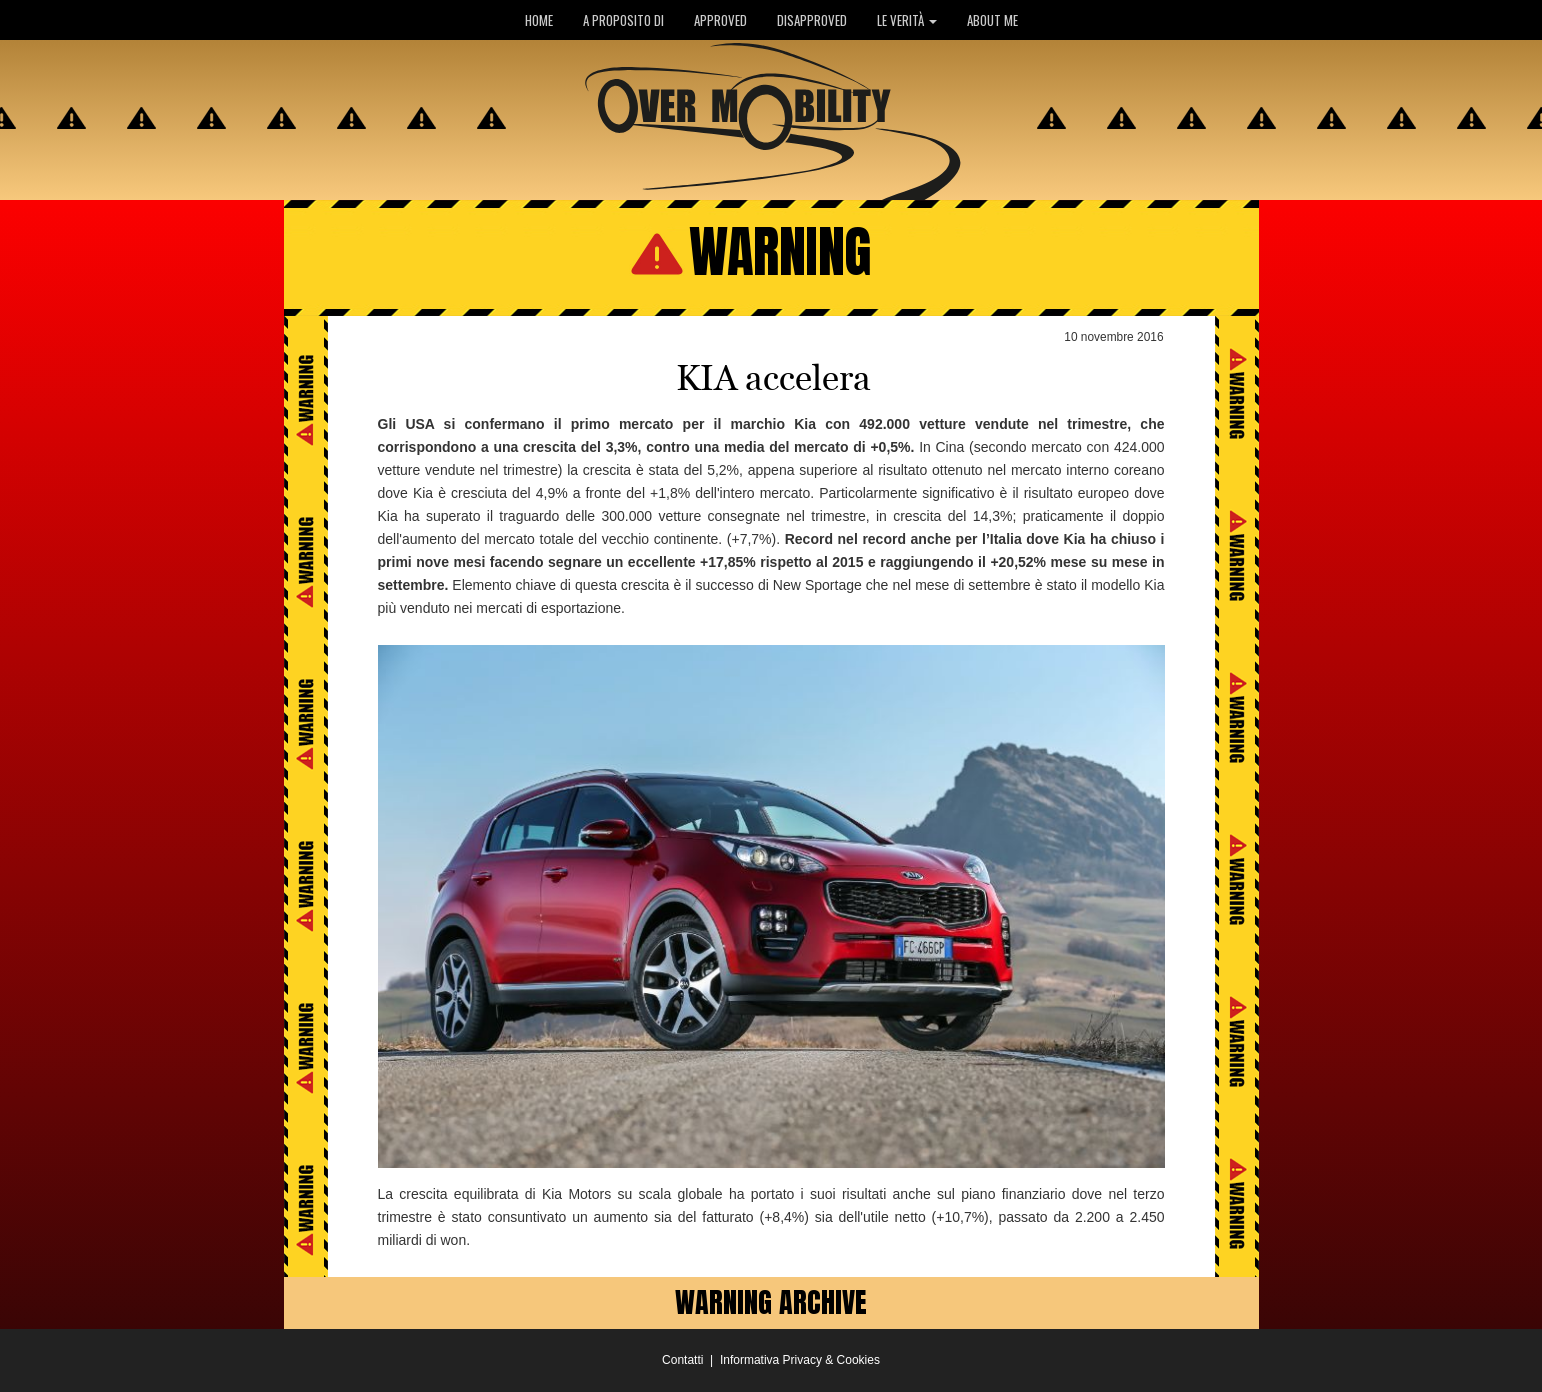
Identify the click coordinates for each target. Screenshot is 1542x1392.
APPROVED (720, 20)
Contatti (682, 1360)
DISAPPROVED (812, 20)
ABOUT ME (992, 20)
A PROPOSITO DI (623, 20)
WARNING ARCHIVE (771, 1302)
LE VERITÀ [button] (907, 20)
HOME (539, 20)
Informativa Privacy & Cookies (800, 1360)
